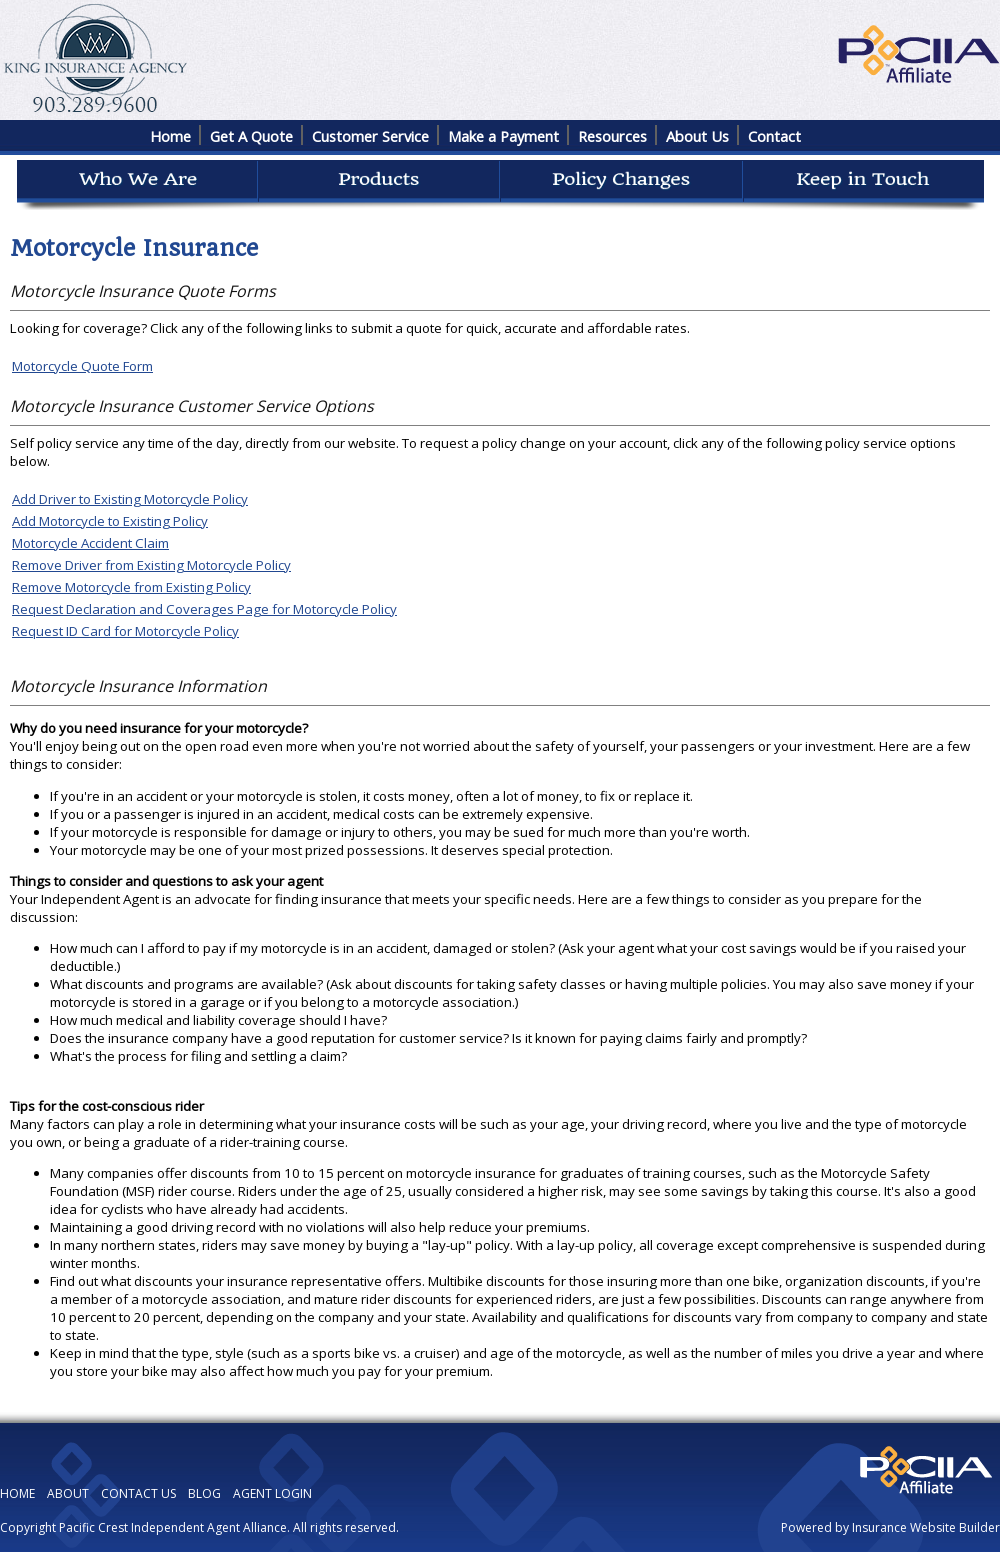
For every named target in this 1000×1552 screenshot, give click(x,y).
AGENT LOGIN (272, 1493)
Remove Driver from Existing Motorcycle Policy (151, 565)
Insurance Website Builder (926, 1527)
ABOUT (68, 1493)
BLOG (204, 1493)
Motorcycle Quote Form (82, 366)
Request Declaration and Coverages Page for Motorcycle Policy (204, 609)
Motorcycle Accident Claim (90, 543)
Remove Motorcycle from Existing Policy (131, 587)
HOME (17, 1493)
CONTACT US (138, 1493)
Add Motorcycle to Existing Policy (110, 521)
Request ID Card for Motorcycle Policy (125, 631)
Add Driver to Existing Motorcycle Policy (130, 499)
